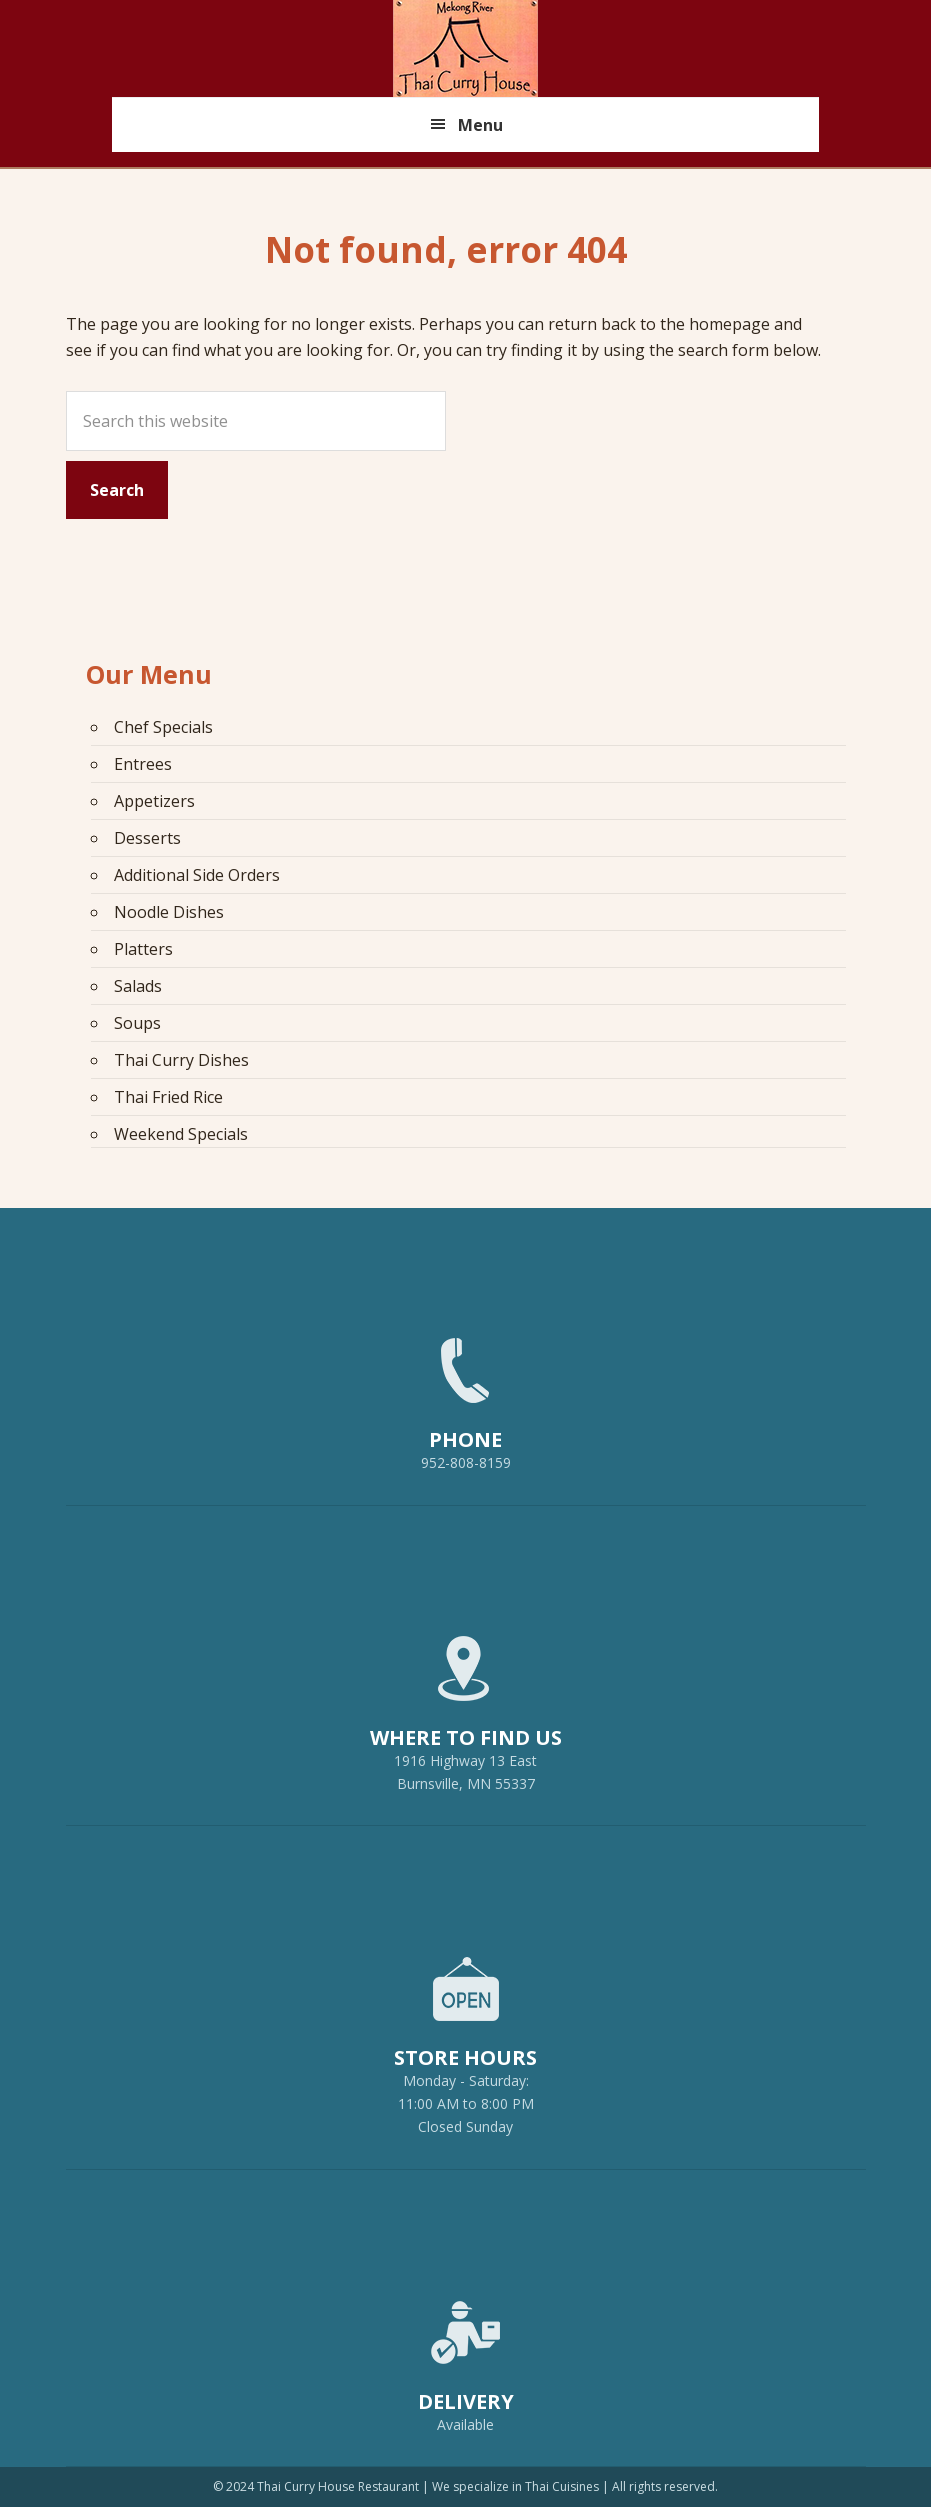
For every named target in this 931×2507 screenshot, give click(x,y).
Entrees (143, 764)
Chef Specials (163, 727)
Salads (138, 986)
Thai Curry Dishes (181, 1060)
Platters (143, 949)
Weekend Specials (181, 1134)
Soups (137, 1023)
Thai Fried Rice (168, 1097)
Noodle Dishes (169, 912)
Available (465, 2424)
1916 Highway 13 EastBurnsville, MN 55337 (466, 1704)
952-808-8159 (466, 1395)
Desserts (147, 838)
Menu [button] (480, 125)
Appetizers (154, 801)
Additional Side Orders (197, 875)
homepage (729, 324)
